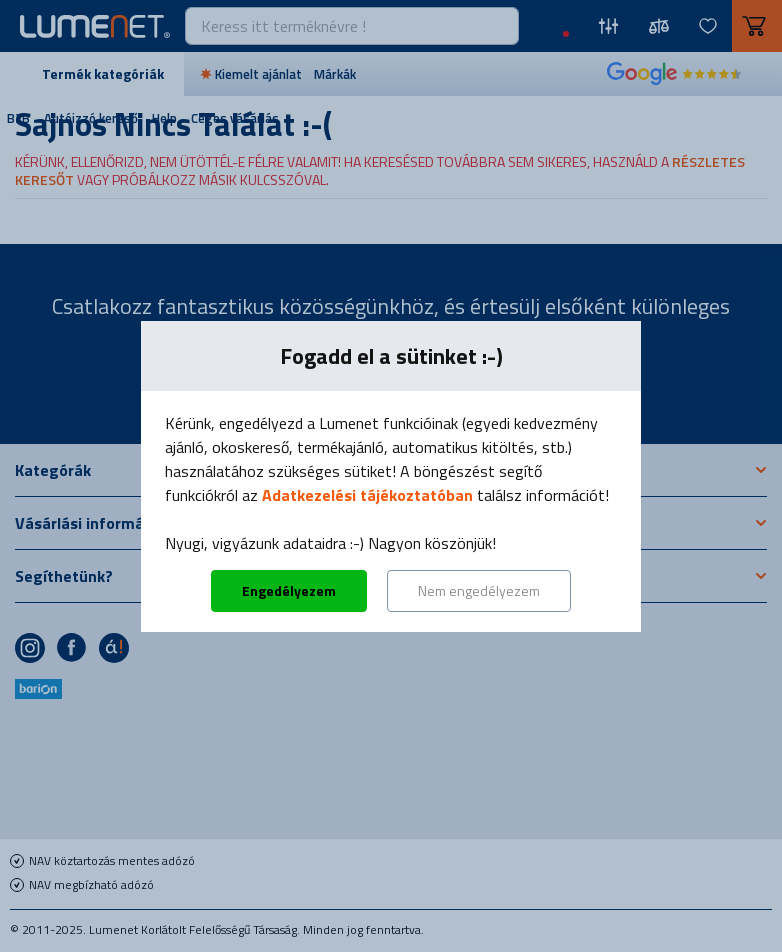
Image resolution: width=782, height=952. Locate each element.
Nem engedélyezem (479, 590)
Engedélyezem (289, 590)
